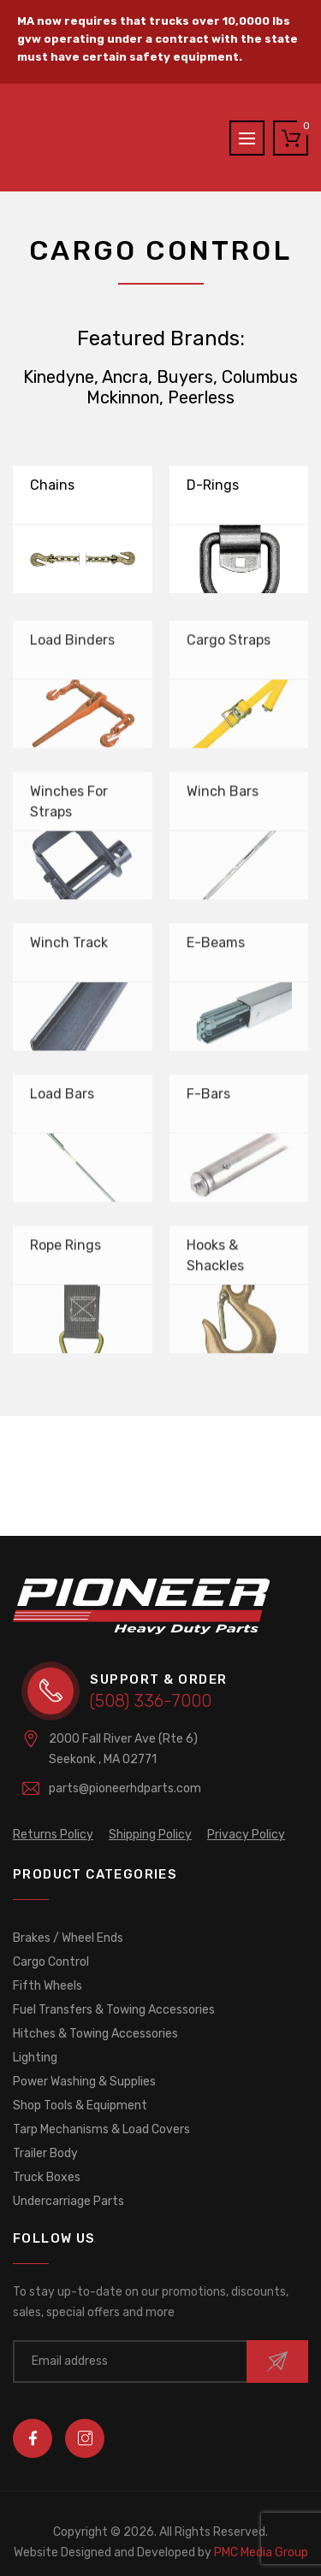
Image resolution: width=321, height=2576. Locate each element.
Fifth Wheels (47, 1986)
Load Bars (62, 1099)
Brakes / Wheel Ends (68, 1938)
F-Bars (208, 1099)
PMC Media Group (161, 2552)
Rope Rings (65, 1251)
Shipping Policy (150, 1834)
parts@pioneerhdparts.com (125, 1788)
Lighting (35, 2057)
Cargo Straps (228, 646)
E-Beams (216, 948)
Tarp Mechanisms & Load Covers (101, 2129)
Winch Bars (223, 797)
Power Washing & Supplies (84, 2081)
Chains (52, 485)
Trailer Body (45, 2153)
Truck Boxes (46, 2177)
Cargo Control (51, 1962)
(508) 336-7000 (150, 1701)
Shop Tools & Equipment (80, 2105)
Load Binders (72, 646)
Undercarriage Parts (68, 2201)
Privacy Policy (246, 1834)
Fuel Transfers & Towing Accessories (114, 2010)
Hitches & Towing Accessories (95, 2033)
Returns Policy (53, 1834)
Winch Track (69, 948)
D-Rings (213, 485)
